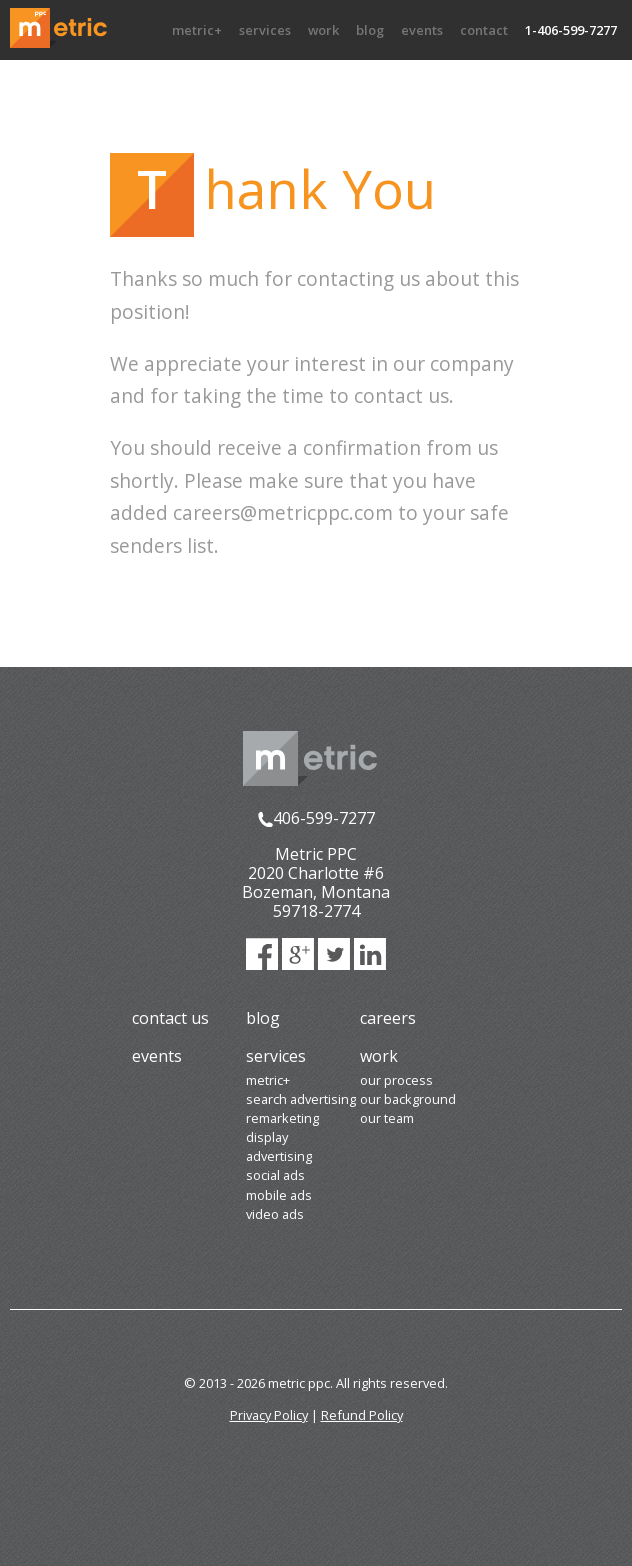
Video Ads (275, 1214)
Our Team (387, 1118)
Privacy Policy (269, 1415)
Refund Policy (362, 1415)
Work (323, 30)
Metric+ (197, 30)
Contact (484, 30)
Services (265, 30)
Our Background (408, 1099)
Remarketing (282, 1118)
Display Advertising (279, 1146)
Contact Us (170, 1018)
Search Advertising (301, 1099)
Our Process (396, 1080)
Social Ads (275, 1175)
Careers (388, 1018)
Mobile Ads (279, 1195)
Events (422, 30)
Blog (370, 30)
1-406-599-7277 (571, 30)
